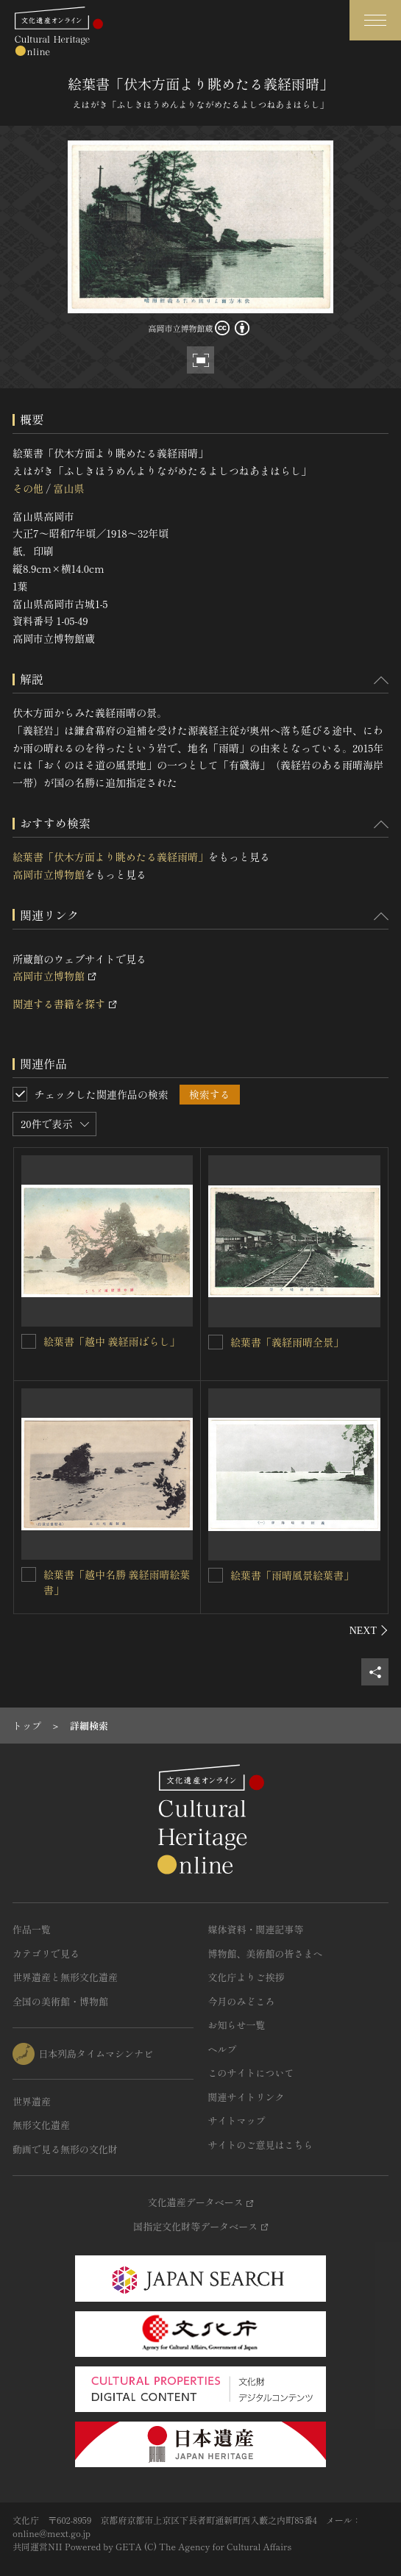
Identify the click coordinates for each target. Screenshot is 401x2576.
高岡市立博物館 (49, 874)
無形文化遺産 (41, 2125)
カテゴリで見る (46, 1953)
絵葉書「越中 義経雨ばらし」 (111, 1341)
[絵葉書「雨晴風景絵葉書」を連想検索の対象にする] (215, 1575)
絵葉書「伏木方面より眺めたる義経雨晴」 (110, 856)
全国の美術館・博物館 (60, 2001)
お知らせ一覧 (237, 2025)
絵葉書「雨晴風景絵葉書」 (292, 1575)
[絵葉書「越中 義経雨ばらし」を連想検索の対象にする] (28, 1341)
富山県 (68, 488)
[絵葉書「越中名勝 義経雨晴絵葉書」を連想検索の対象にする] (28, 1574)
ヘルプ (222, 2049)
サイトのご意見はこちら (260, 2145)
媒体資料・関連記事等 (256, 1929)
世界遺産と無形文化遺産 (65, 1977)
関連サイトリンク (246, 2097)
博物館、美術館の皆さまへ (265, 1953)
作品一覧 (32, 1929)
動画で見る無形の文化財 (65, 2149)
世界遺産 (32, 2101)
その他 (28, 488)
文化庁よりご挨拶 (246, 1977)
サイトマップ (237, 2120)
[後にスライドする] (368, 1630)
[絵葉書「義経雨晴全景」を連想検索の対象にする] (215, 1342)
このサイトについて (251, 2073)
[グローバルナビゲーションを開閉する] (375, 20)
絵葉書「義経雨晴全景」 (287, 1342)
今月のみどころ (241, 2001)
